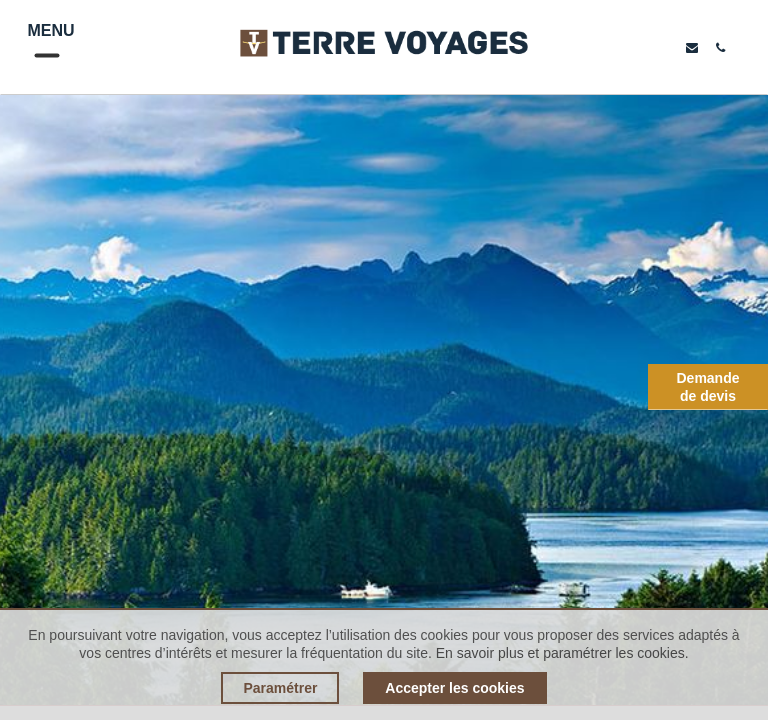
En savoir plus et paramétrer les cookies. (562, 653)
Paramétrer (280, 688)
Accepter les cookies (454, 688)
